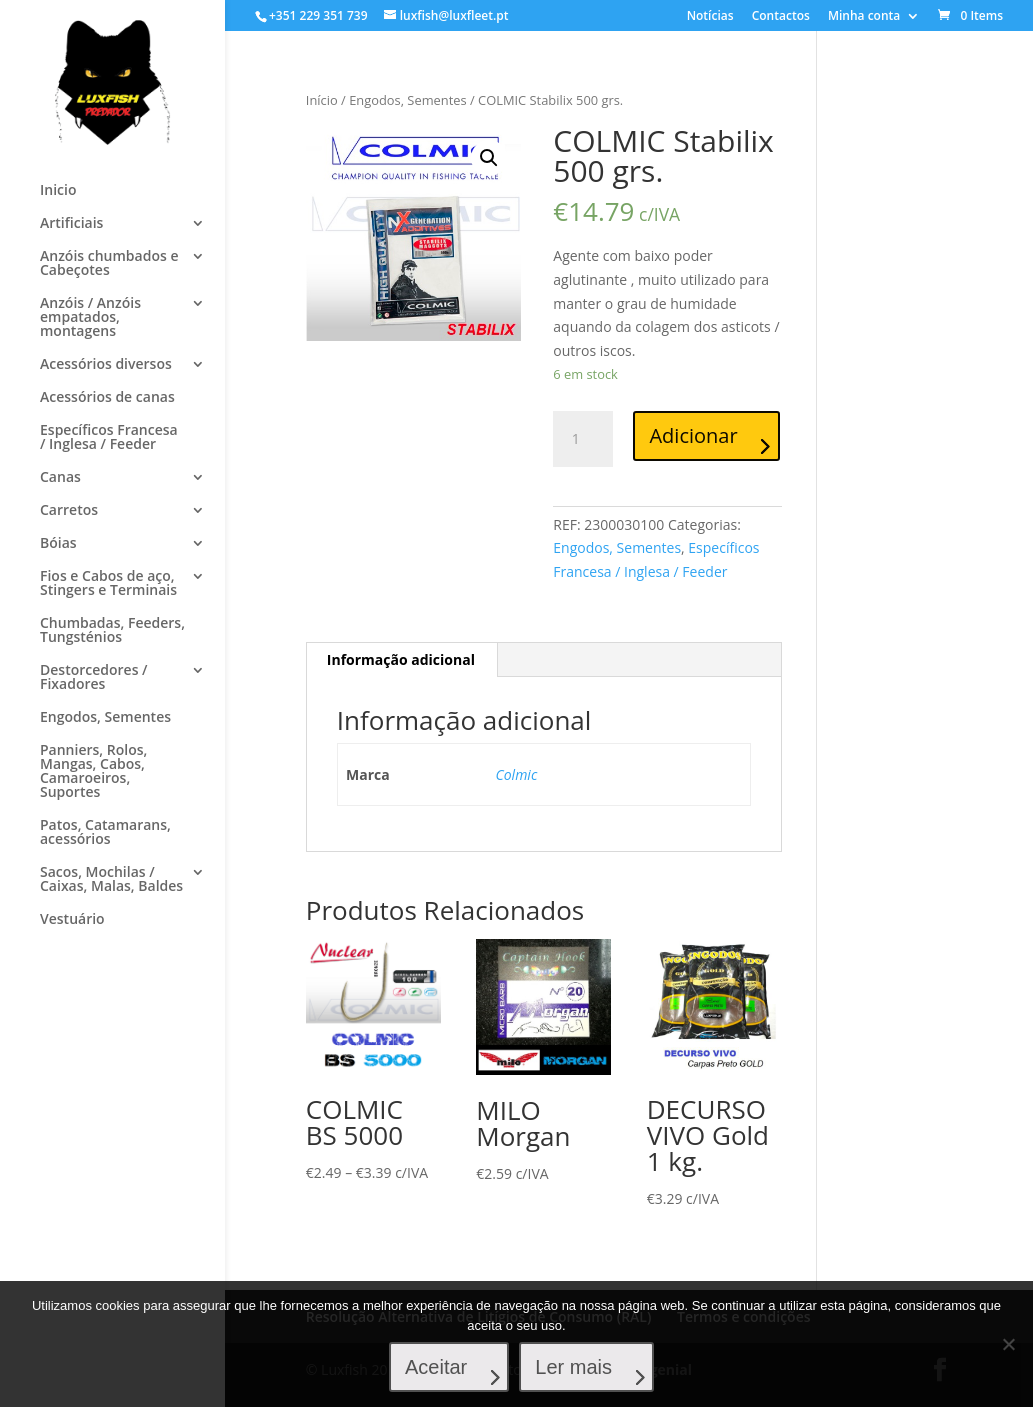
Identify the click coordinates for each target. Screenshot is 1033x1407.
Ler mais (573, 1367)
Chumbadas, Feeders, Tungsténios (112, 631)
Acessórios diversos (106, 365)
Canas (60, 478)
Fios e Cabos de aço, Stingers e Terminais (108, 584)
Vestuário (72, 920)
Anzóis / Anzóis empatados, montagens (90, 318)
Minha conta (864, 17)
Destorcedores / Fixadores (94, 678)
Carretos (69, 511)
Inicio (58, 191)
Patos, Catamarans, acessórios (105, 833)
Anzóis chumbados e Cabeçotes (109, 264)
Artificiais (71, 224)
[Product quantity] (583, 439)
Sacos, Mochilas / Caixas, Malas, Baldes (111, 880)
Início (322, 100)
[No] (1008, 1344)
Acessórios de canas (107, 398)
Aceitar (436, 1367)
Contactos (781, 17)
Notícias (710, 17)
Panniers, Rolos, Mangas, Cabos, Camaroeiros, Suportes (93, 772)
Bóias (58, 544)
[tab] (401, 660)
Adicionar (693, 435)
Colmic (517, 774)
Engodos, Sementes (105, 718)
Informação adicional (401, 659)
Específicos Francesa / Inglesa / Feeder (109, 438)
